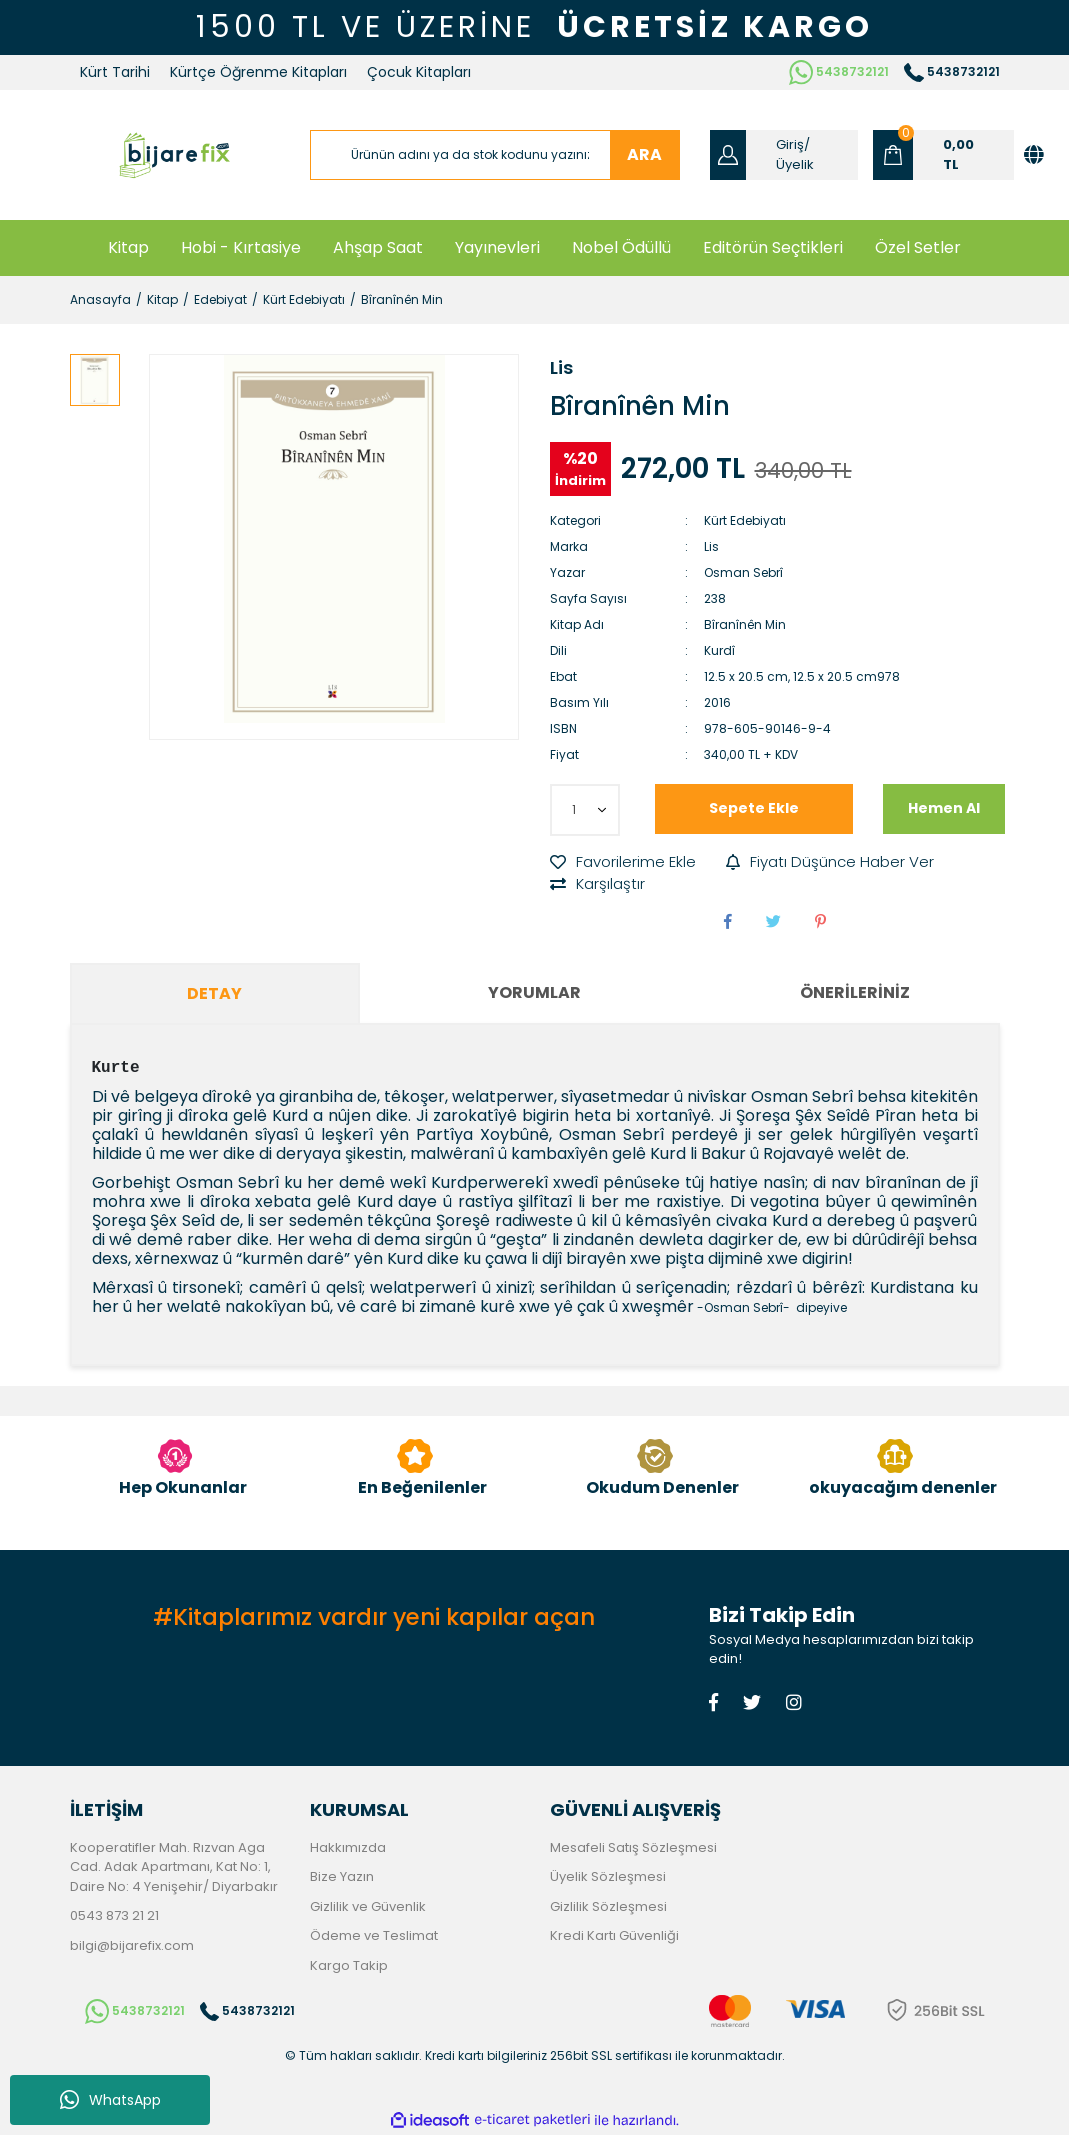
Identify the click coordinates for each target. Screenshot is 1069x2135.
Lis (561, 367)
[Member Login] (784, 155)
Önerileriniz (855, 992)
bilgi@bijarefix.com (132, 1945)
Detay (214, 993)
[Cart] (943, 155)
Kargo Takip (349, 1965)
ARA (644, 154)
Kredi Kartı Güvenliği (614, 1935)
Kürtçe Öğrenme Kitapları (258, 72)
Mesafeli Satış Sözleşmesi (633, 1847)
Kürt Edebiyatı (745, 520)
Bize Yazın (342, 1876)
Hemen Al (944, 808)
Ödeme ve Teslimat (374, 1935)
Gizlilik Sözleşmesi (608, 1906)
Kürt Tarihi (115, 72)
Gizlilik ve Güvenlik (368, 1906)
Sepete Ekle (754, 808)
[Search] (495, 155)
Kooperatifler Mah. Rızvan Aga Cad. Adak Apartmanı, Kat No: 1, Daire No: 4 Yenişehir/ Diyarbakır (174, 1867)
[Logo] (174, 155)
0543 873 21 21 (114, 1915)
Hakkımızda (348, 1847)
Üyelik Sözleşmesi (608, 1876)
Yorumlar (534, 992)
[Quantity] (585, 810)
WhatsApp (110, 2100)
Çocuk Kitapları (419, 72)
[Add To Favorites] (623, 862)
